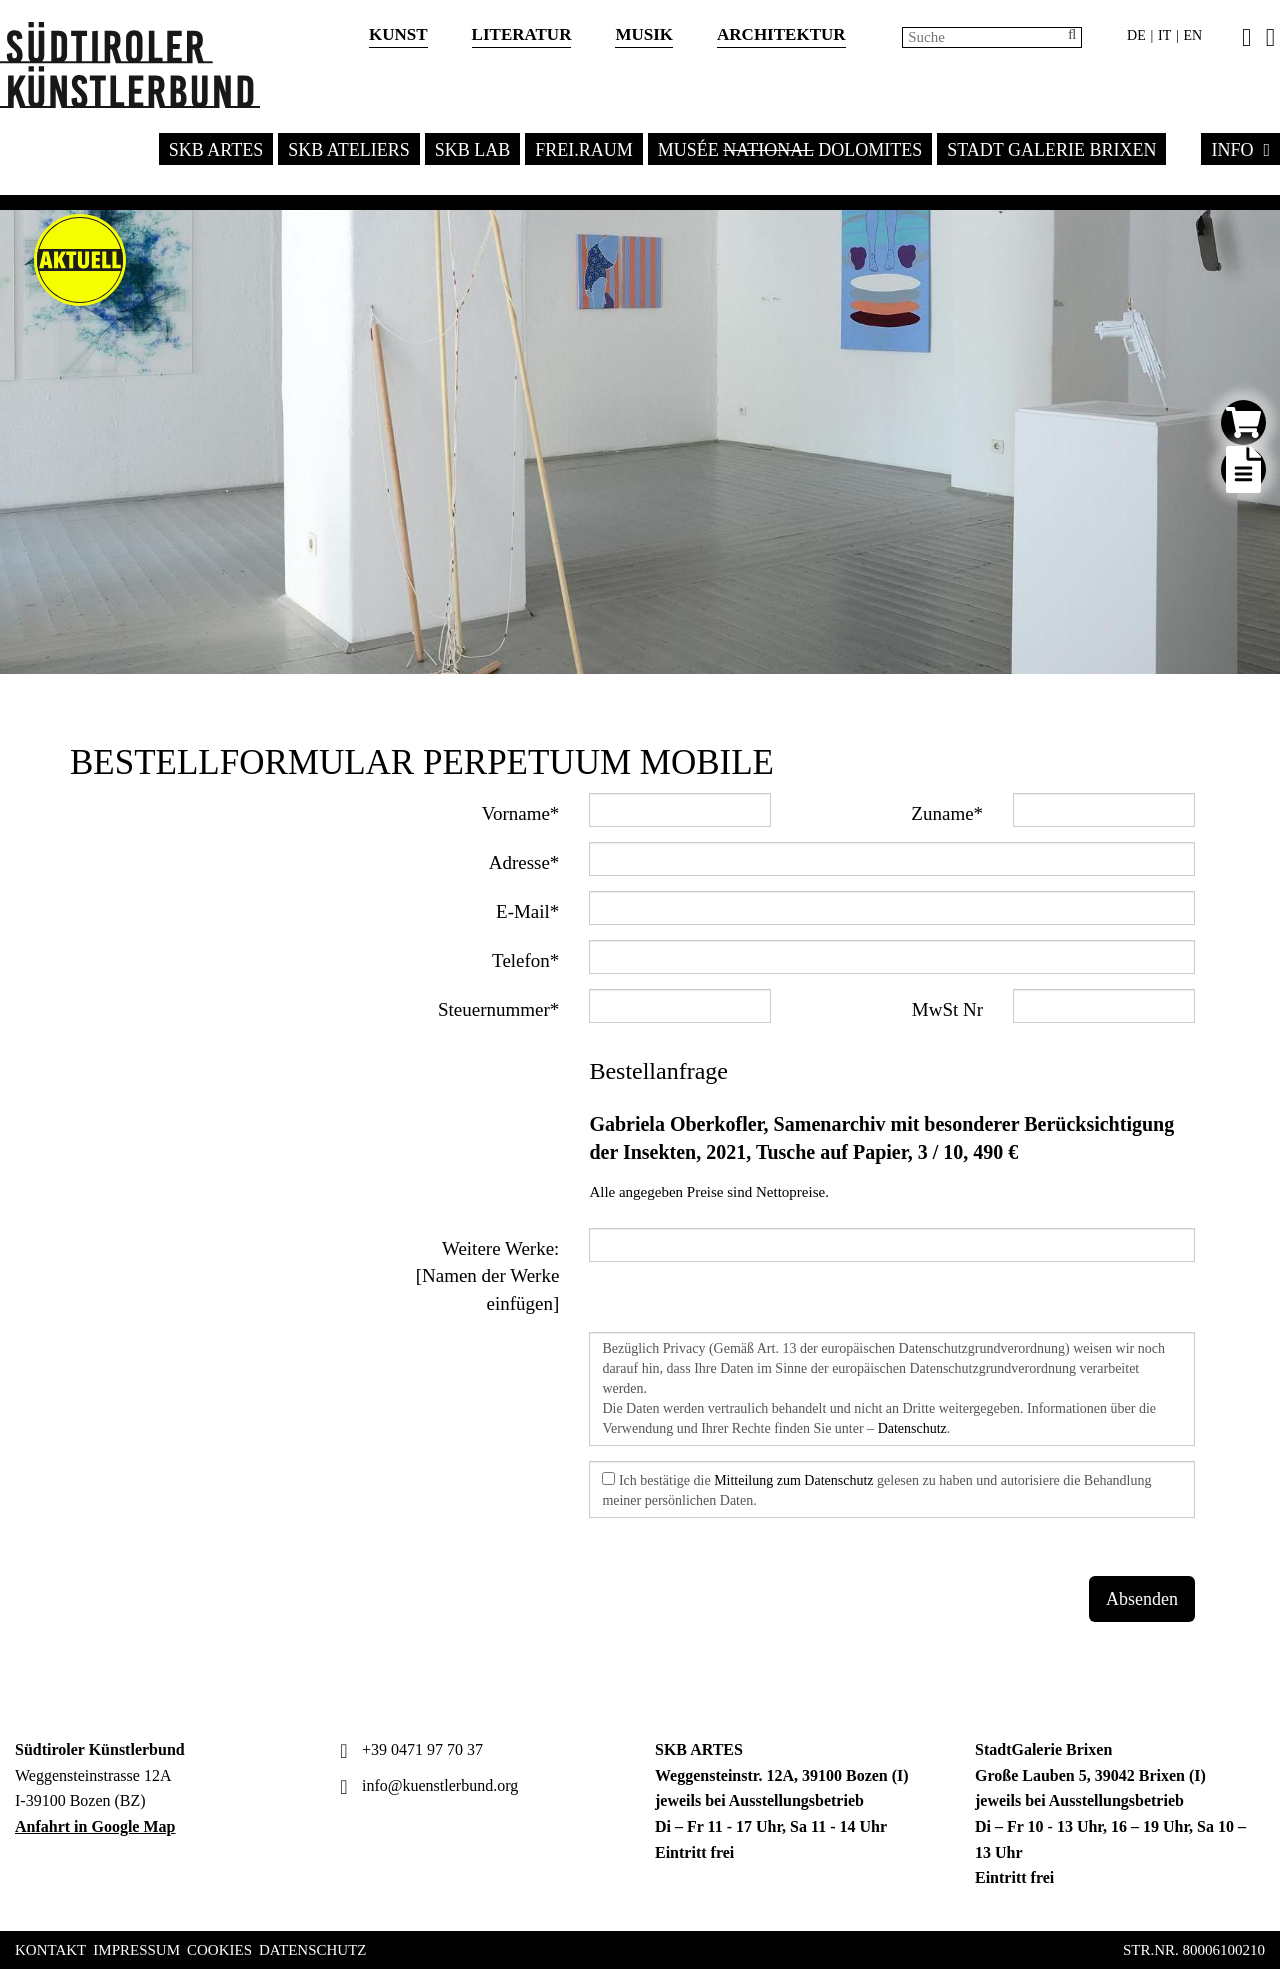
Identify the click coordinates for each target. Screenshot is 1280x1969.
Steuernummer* (498, 1009)
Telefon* (525, 960)
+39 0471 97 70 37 (409, 1749)
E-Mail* (527, 911)
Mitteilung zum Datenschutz (793, 1480)
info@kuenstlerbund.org (426, 1785)
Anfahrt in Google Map (95, 1826)
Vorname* (521, 813)
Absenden (1142, 1599)
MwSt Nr (947, 1009)
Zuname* (947, 813)
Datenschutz (912, 1428)
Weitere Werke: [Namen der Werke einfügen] (488, 1275)
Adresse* (524, 862)
